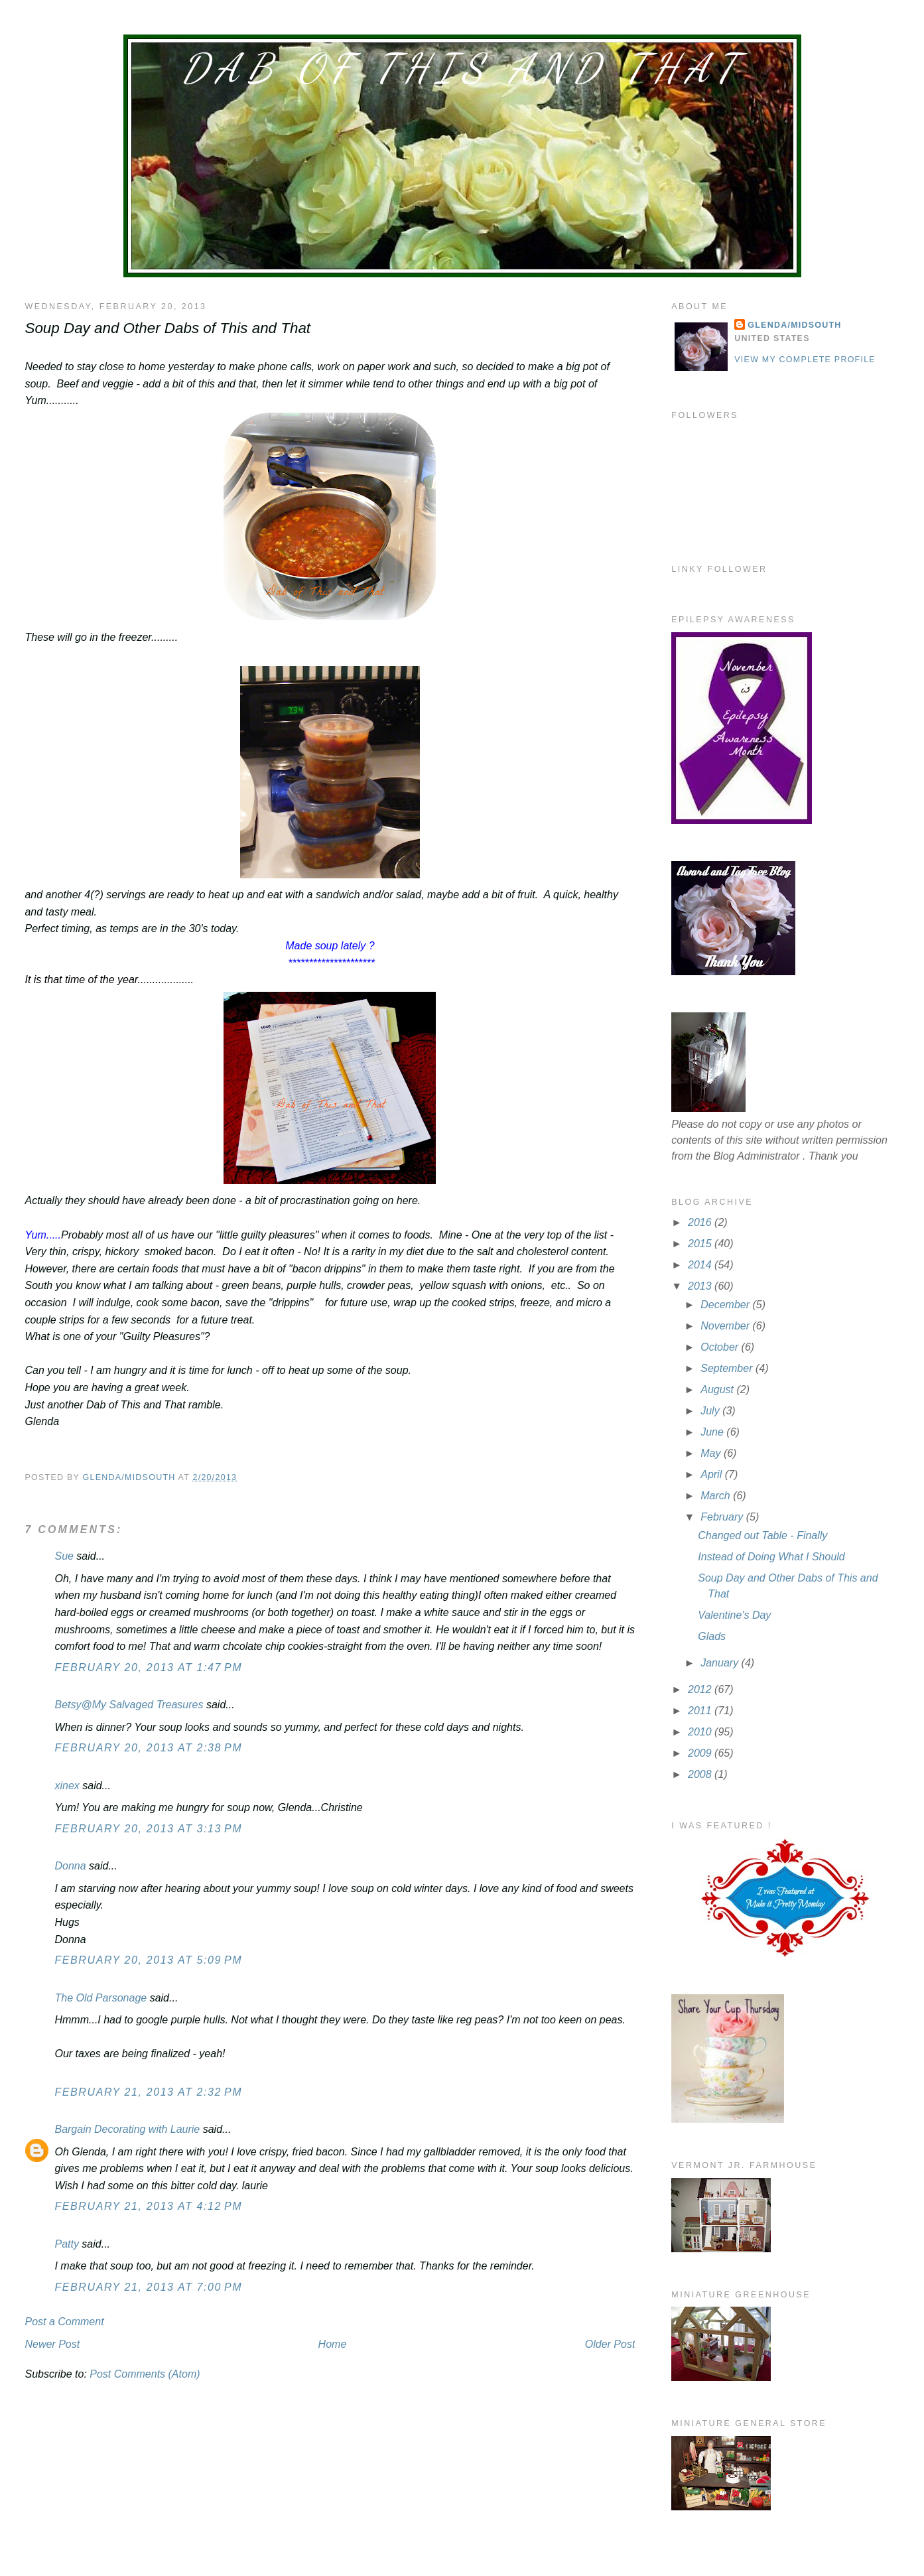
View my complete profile (805, 359)
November (726, 1325)
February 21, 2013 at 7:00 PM (148, 2287)
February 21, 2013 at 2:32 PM (148, 2092)
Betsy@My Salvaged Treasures (128, 1704)
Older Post (610, 2344)
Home (332, 2344)
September (728, 1368)
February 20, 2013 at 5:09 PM (148, 1960)
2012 (701, 1689)
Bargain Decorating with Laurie (127, 2129)
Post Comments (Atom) (145, 2374)
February (723, 1517)
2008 (701, 1774)
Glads (712, 1636)
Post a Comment (64, 2321)
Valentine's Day (734, 1615)
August (718, 1389)
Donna (70, 1865)
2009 (701, 1753)
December (726, 1304)
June (713, 1432)
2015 (701, 1243)
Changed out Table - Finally (762, 1535)
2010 (701, 1731)
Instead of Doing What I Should (771, 1556)
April (712, 1474)
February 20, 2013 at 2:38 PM (148, 1747)
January (720, 1662)
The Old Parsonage (100, 1997)
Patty (68, 2244)
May (712, 1453)
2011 (701, 1710)
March (716, 1495)
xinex (66, 1785)
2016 (701, 1222)
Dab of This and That (462, 68)
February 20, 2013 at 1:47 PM (148, 1667)
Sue (63, 1556)
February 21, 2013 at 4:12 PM (148, 2206)
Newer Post (52, 2344)
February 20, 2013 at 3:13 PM (148, 1828)
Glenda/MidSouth (794, 325)
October (720, 1347)
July (711, 1410)
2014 (701, 1264)
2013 (701, 1286)
